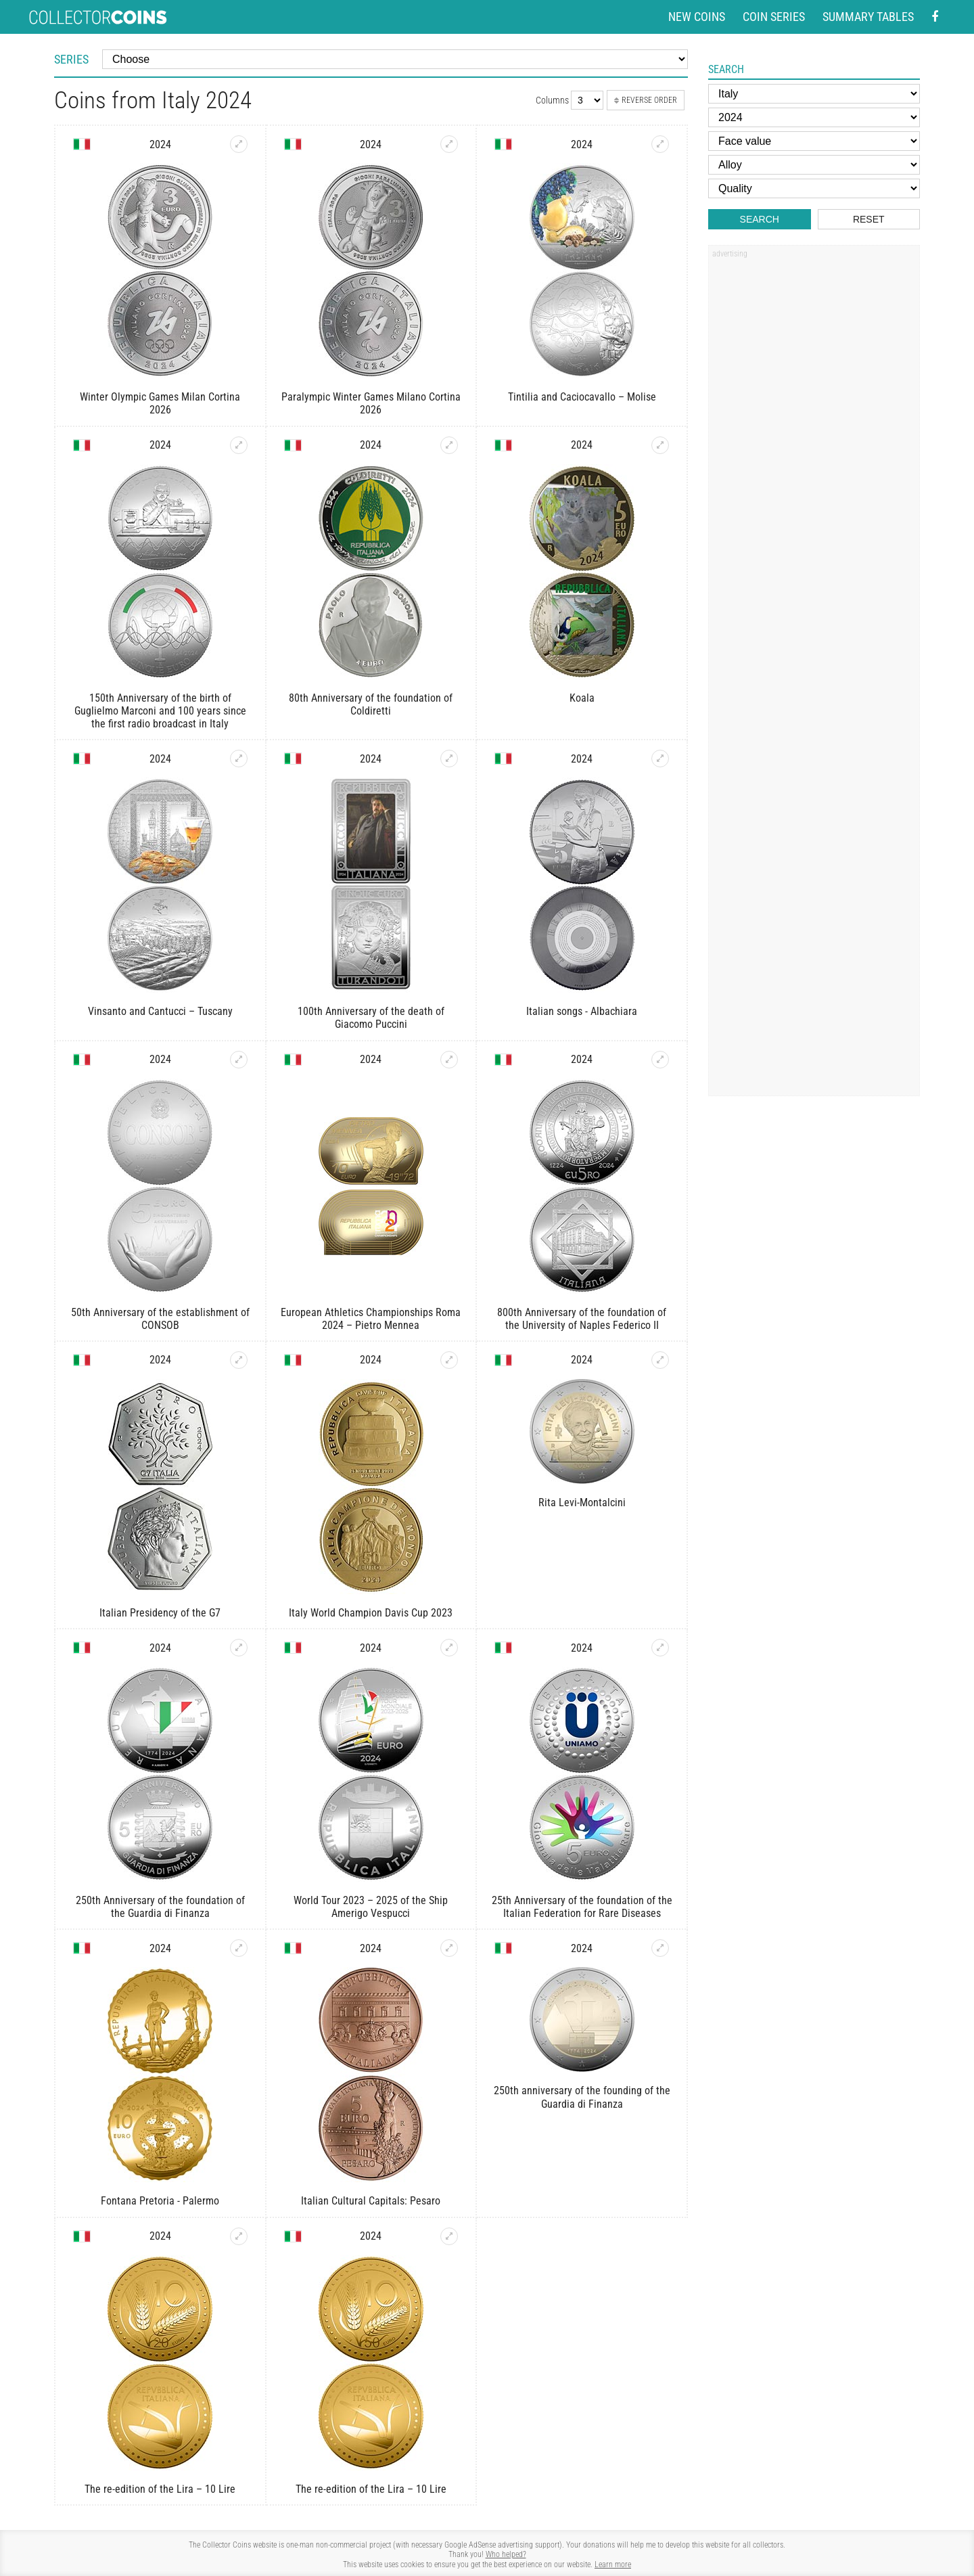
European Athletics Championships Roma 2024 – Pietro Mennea (371, 1319)
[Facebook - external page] (935, 17)
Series (71, 59)
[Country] (814, 94)
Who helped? (506, 2554)
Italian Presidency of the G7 (160, 1612)
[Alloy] (814, 165)
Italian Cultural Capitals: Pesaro (370, 2200)
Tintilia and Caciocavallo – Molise (582, 396)
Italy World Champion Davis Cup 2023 (371, 1612)
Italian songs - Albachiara (581, 1011)
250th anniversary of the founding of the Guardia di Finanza (582, 2097)
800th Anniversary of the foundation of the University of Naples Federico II (581, 1319)
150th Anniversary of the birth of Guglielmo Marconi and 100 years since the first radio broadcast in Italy (160, 711)
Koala (582, 698)
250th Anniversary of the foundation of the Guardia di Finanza (160, 1907)
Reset (869, 219)
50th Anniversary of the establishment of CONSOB (160, 1319)
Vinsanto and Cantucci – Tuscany (160, 1011)
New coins (696, 16)
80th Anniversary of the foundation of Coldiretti (371, 704)
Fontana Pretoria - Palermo (160, 2200)
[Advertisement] (813, 469)
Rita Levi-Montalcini (582, 1502)
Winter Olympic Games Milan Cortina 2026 (160, 403)
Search (759, 219)
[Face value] (814, 141)
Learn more (613, 2564)
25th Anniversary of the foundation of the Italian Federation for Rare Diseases (582, 1907)
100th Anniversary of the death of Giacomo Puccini (371, 1018)
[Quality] (814, 188)
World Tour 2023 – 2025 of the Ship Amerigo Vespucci (371, 1907)
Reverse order (645, 100)
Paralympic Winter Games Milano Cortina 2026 (371, 403)
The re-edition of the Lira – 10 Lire (160, 2489)
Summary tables (868, 16)
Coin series (774, 16)
